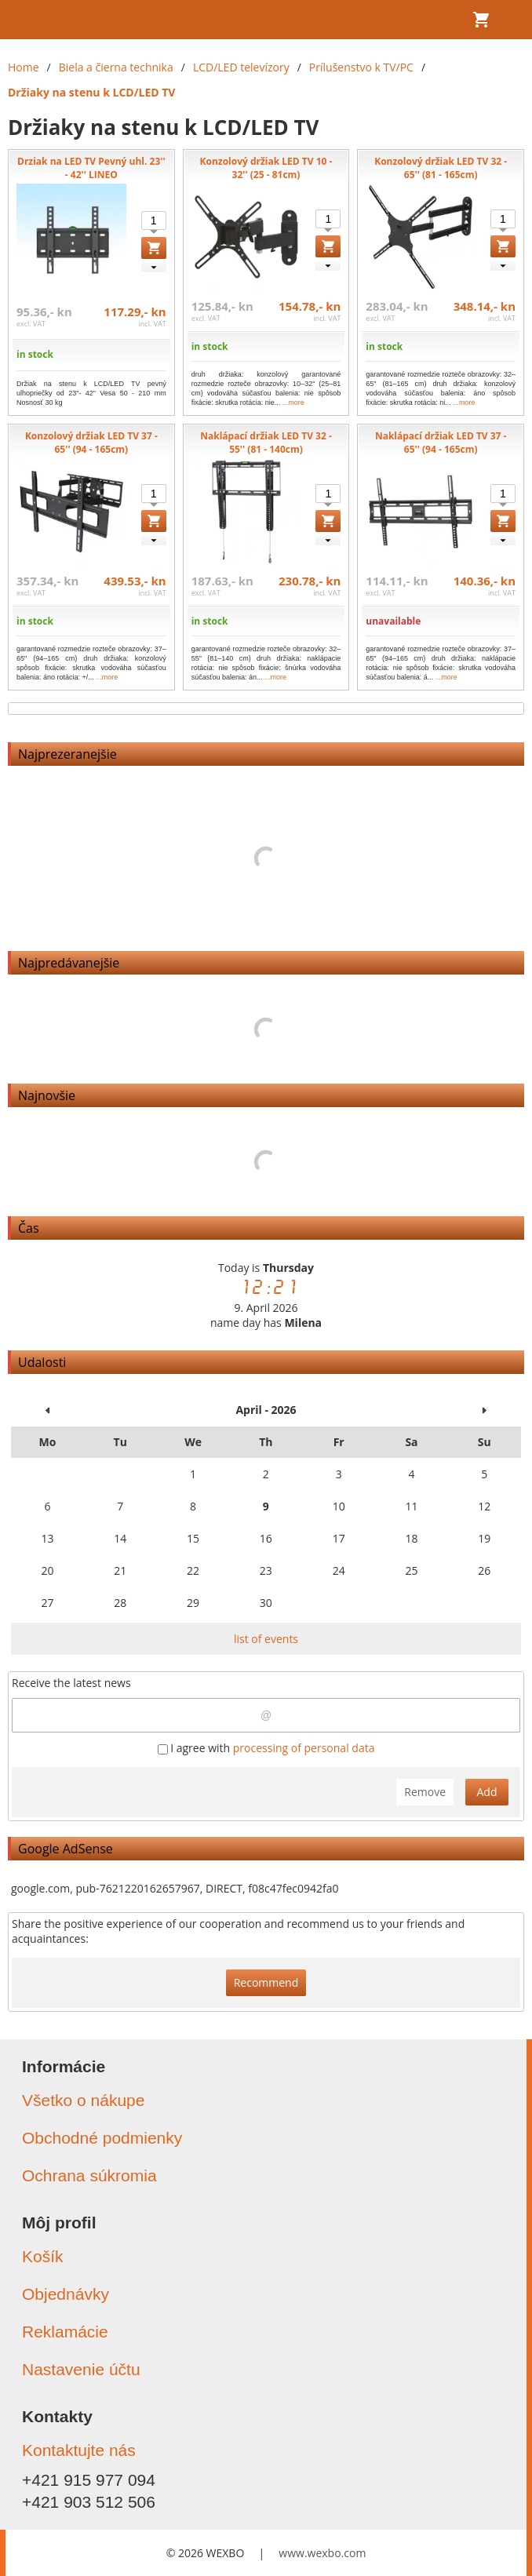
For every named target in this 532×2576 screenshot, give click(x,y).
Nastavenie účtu (81, 2369)
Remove (425, 1791)
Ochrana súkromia (89, 2175)
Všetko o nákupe (83, 2100)
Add (487, 1791)
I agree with (266, 1747)
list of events (266, 1638)
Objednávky (65, 2294)
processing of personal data (304, 1747)
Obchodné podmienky (102, 2138)
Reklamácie (65, 2332)
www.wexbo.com (322, 2552)
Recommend (266, 1982)
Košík (43, 2256)
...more (293, 402)
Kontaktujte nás (79, 2450)
